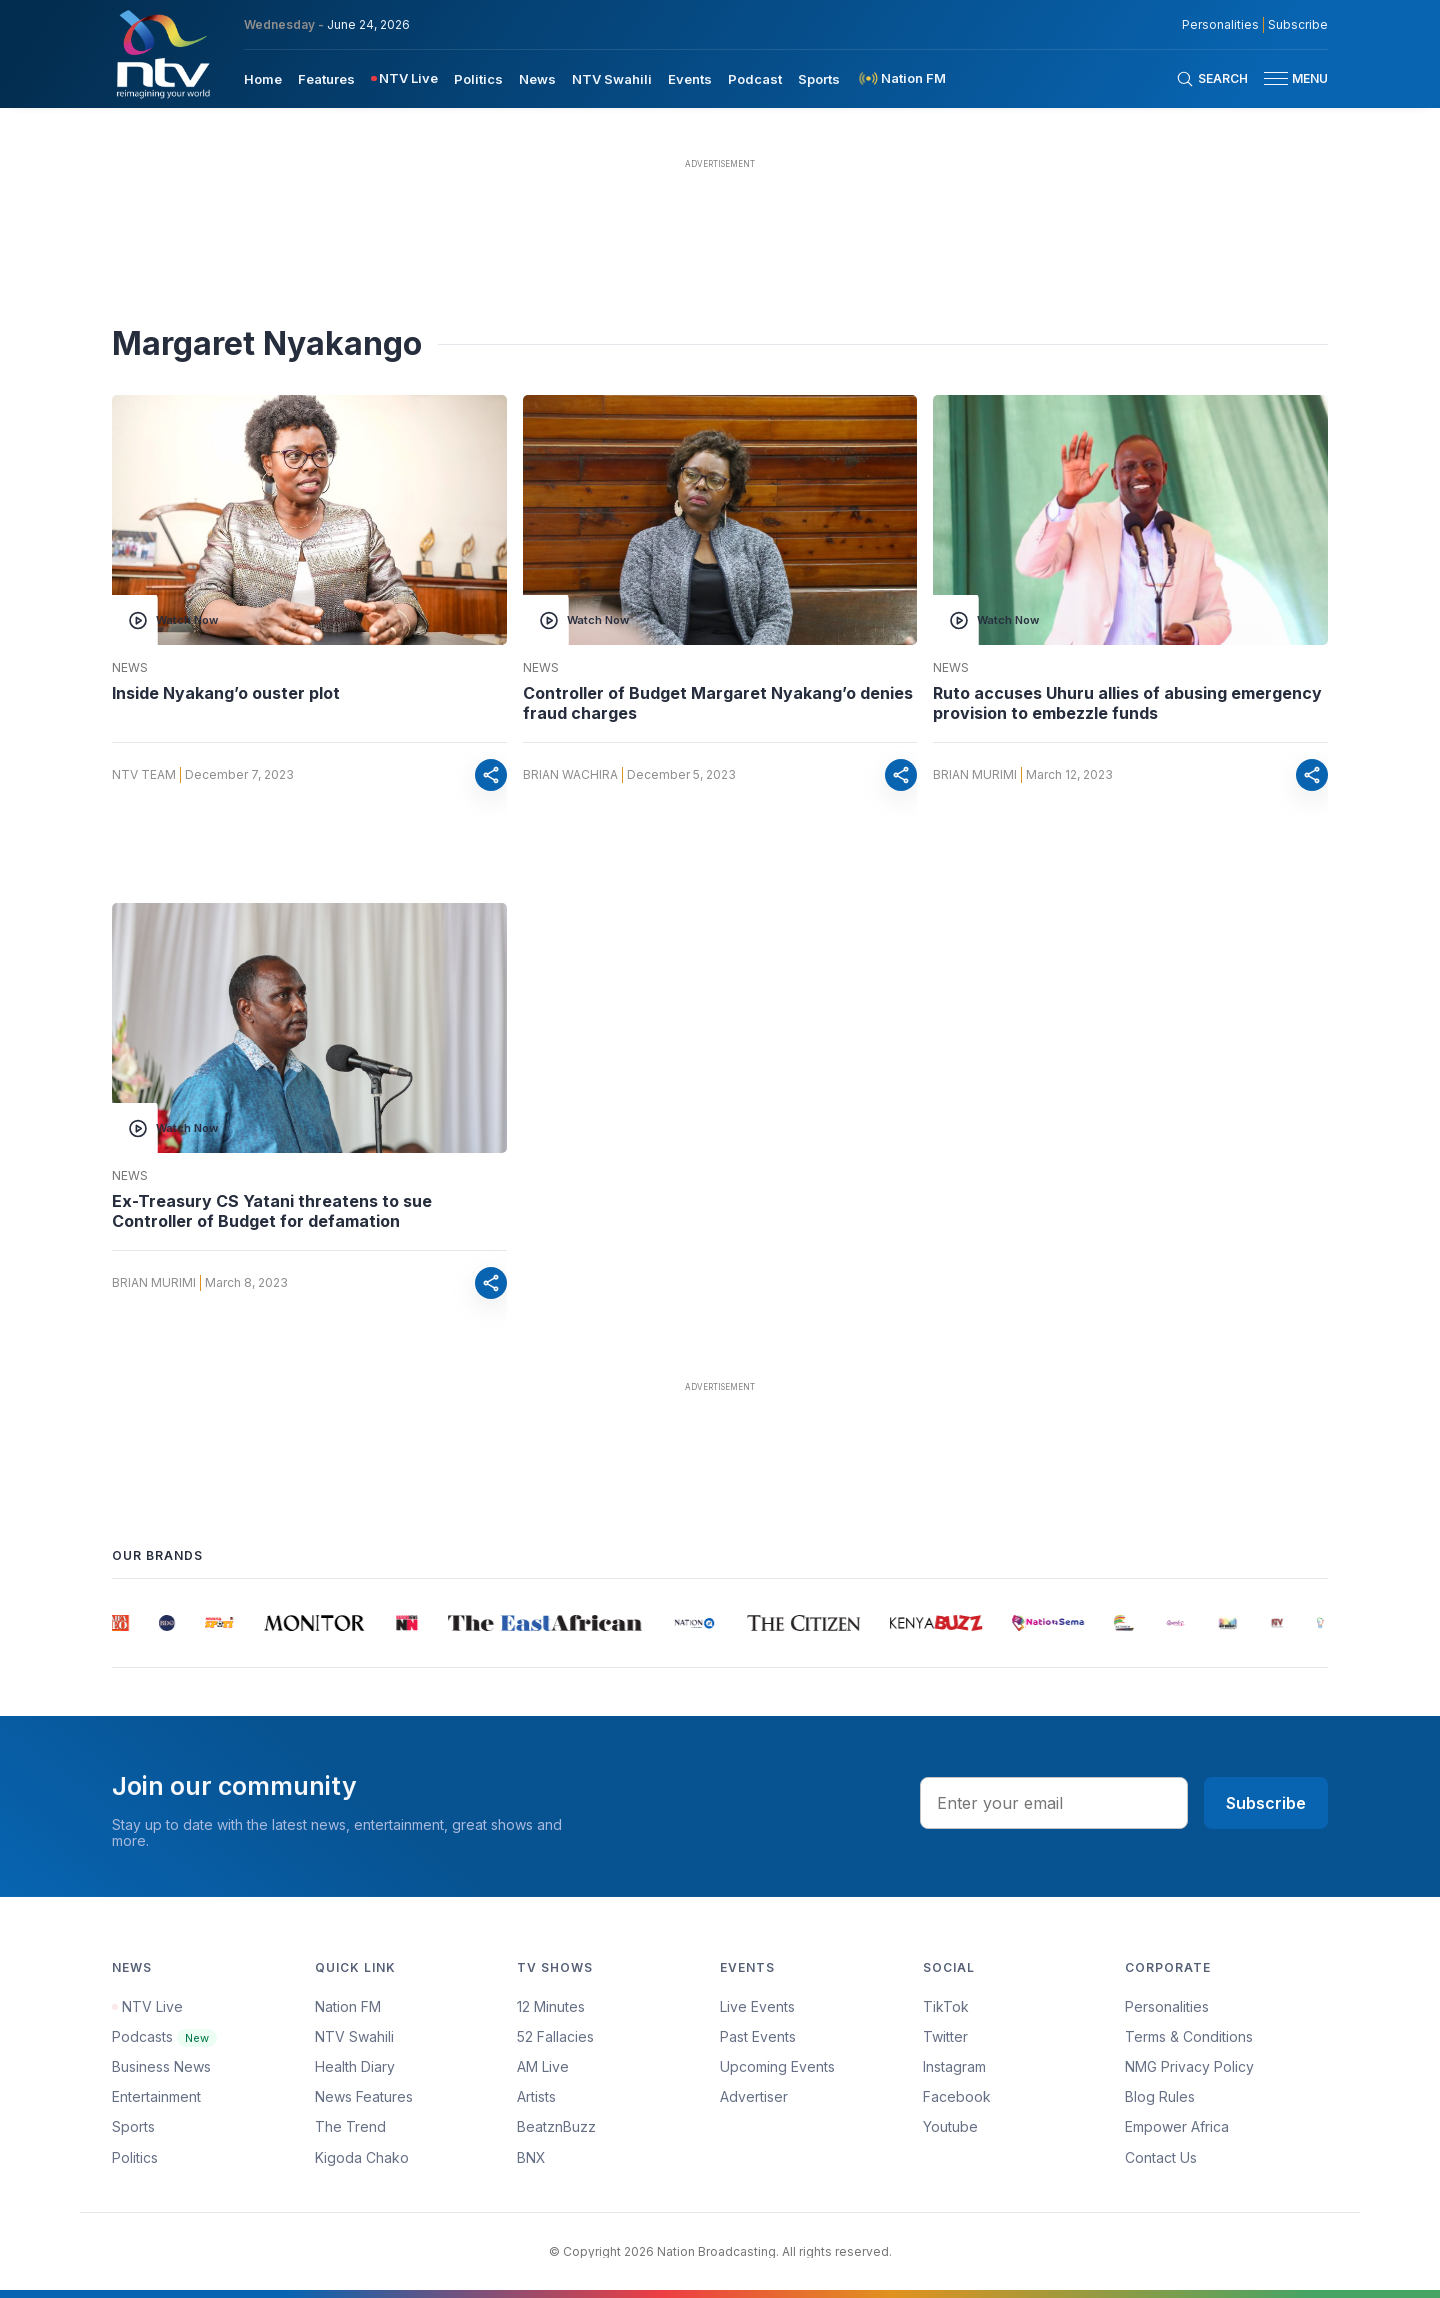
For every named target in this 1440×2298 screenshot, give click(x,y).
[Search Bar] (1212, 79)
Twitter (945, 2036)
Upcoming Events (777, 2066)
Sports (133, 2126)
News (130, 668)
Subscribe (1266, 1803)
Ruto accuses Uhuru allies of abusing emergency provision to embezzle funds (1127, 703)
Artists (536, 2096)
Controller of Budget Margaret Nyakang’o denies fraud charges (718, 703)
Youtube (950, 2126)
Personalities (1167, 2006)
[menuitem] (263, 78)
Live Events (757, 2006)
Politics (135, 2157)
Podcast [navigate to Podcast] (755, 79)
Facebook (957, 2096)
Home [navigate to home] (263, 79)
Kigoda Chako (362, 2157)
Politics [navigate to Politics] (478, 79)
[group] (124, 1623)
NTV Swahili (354, 2036)
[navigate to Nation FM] (901, 78)
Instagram (954, 2066)
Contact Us (1161, 2157)
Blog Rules (1160, 2096)
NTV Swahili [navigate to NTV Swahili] (612, 79)
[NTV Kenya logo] (162, 54)
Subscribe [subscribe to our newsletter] (1298, 25)
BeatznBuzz (556, 2126)
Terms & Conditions (1189, 2036)
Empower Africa (1177, 2126)
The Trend (350, 2126)
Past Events (758, 2036)
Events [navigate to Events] (690, 79)
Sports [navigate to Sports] (819, 79)
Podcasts (164, 2036)
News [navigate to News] (537, 79)
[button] (1288, 78)
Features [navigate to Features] (326, 79)
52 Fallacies (555, 2036)
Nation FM (348, 2006)
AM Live (543, 2066)
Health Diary (355, 2066)
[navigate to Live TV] (404, 78)
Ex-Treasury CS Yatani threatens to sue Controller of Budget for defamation (272, 1211)
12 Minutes (551, 2006)
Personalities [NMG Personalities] (1220, 25)
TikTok (946, 2006)
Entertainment (156, 2096)
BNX (531, 2157)
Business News (161, 2066)
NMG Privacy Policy (1189, 2066)
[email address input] (1054, 1803)
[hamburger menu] (1276, 78)
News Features (364, 2096)
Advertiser (754, 2096)
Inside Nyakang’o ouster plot (226, 693)
